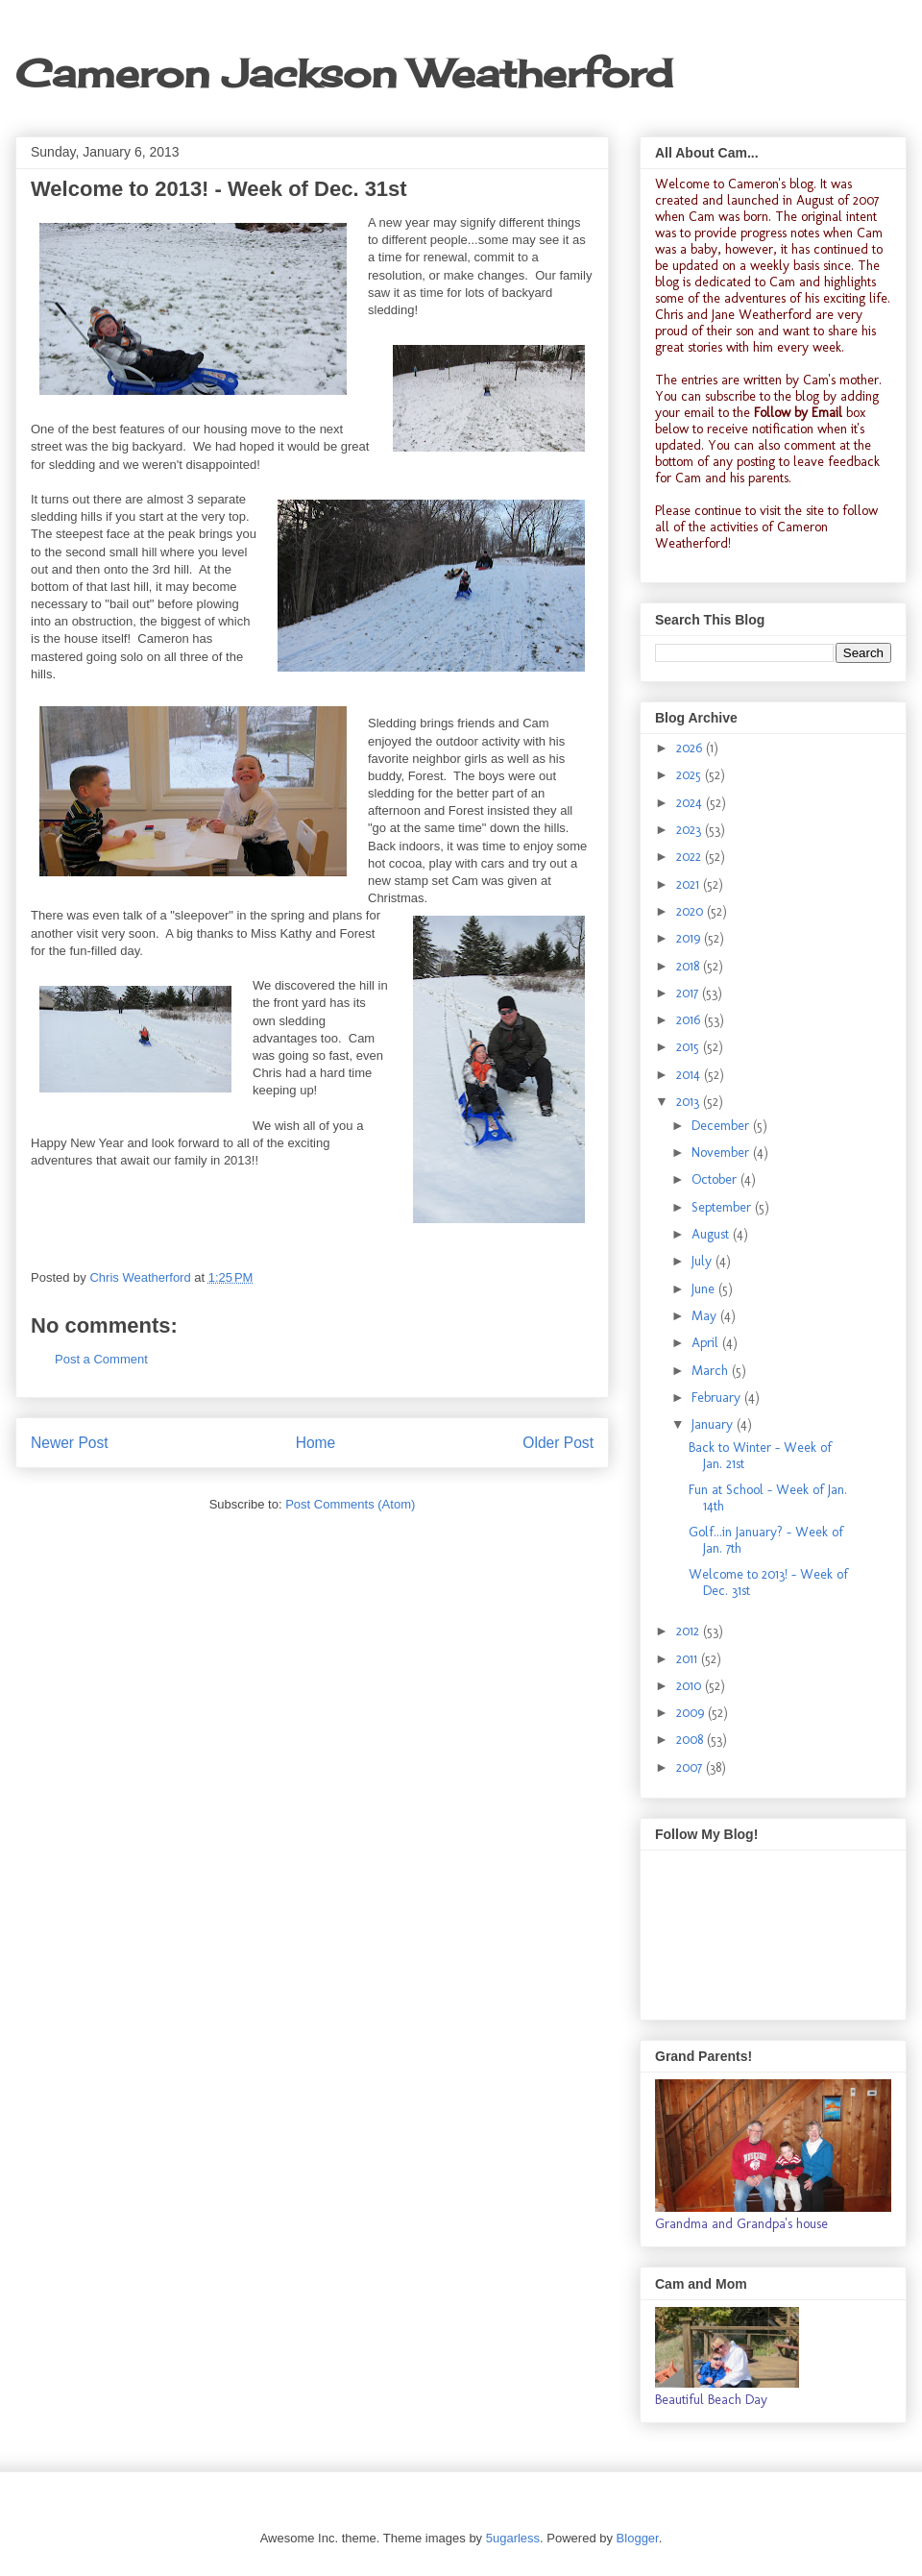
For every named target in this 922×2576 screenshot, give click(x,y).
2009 (692, 1713)
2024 (691, 803)
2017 (689, 993)
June (705, 1289)
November (722, 1152)
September (723, 1207)
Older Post (558, 1443)
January (714, 1424)
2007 (691, 1767)
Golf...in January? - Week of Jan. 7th (766, 1540)
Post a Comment (101, 1359)
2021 (689, 884)
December (722, 1125)
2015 (689, 1047)
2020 (691, 911)
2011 (688, 1659)
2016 (690, 1020)
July (704, 1261)
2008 (691, 1739)
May (706, 1316)
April (707, 1343)
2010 (690, 1686)
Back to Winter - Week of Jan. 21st (760, 1455)
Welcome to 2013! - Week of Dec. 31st (768, 1582)
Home (316, 1443)
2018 (689, 966)
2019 (690, 938)
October (716, 1179)
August (712, 1234)
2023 (690, 830)
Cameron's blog (770, 184)
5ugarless (513, 2538)
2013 (689, 1101)
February (718, 1397)
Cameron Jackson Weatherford (343, 73)
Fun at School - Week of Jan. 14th (768, 1498)
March (712, 1370)
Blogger (638, 2538)
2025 (690, 775)
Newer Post (70, 1443)
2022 (690, 856)
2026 (691, 748)
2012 (689, 1631)
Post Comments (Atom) (350, 1504)
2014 (690, 1075)
